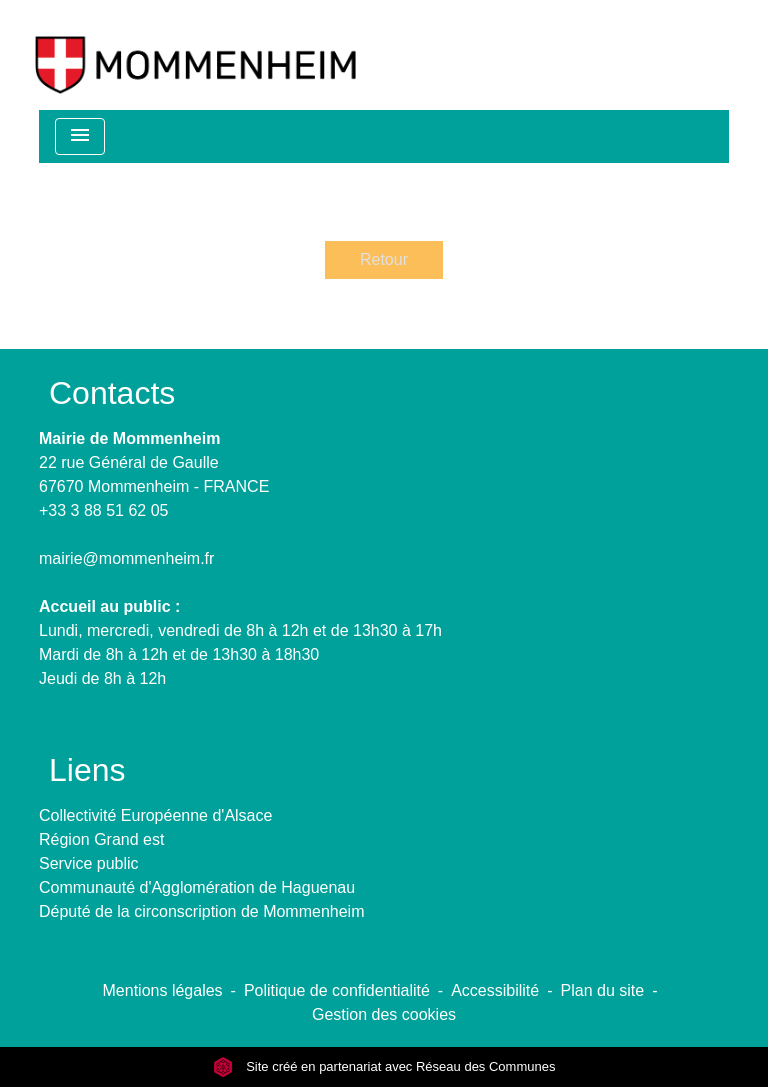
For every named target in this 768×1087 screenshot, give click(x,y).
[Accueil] (195, 55)
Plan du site (603, 990)
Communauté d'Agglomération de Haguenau (197, 887)
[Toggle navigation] (80, 136)
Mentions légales (163, 990)
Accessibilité (495, 990)
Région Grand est (101, 839)
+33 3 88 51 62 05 (103, 510)
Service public (89, 863)
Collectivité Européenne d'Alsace (155, 815)
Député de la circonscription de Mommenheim (201, 911)
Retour (384, 259)
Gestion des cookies (384, 1014)
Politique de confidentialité (337, 990)
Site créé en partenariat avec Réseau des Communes (384, 1066)
